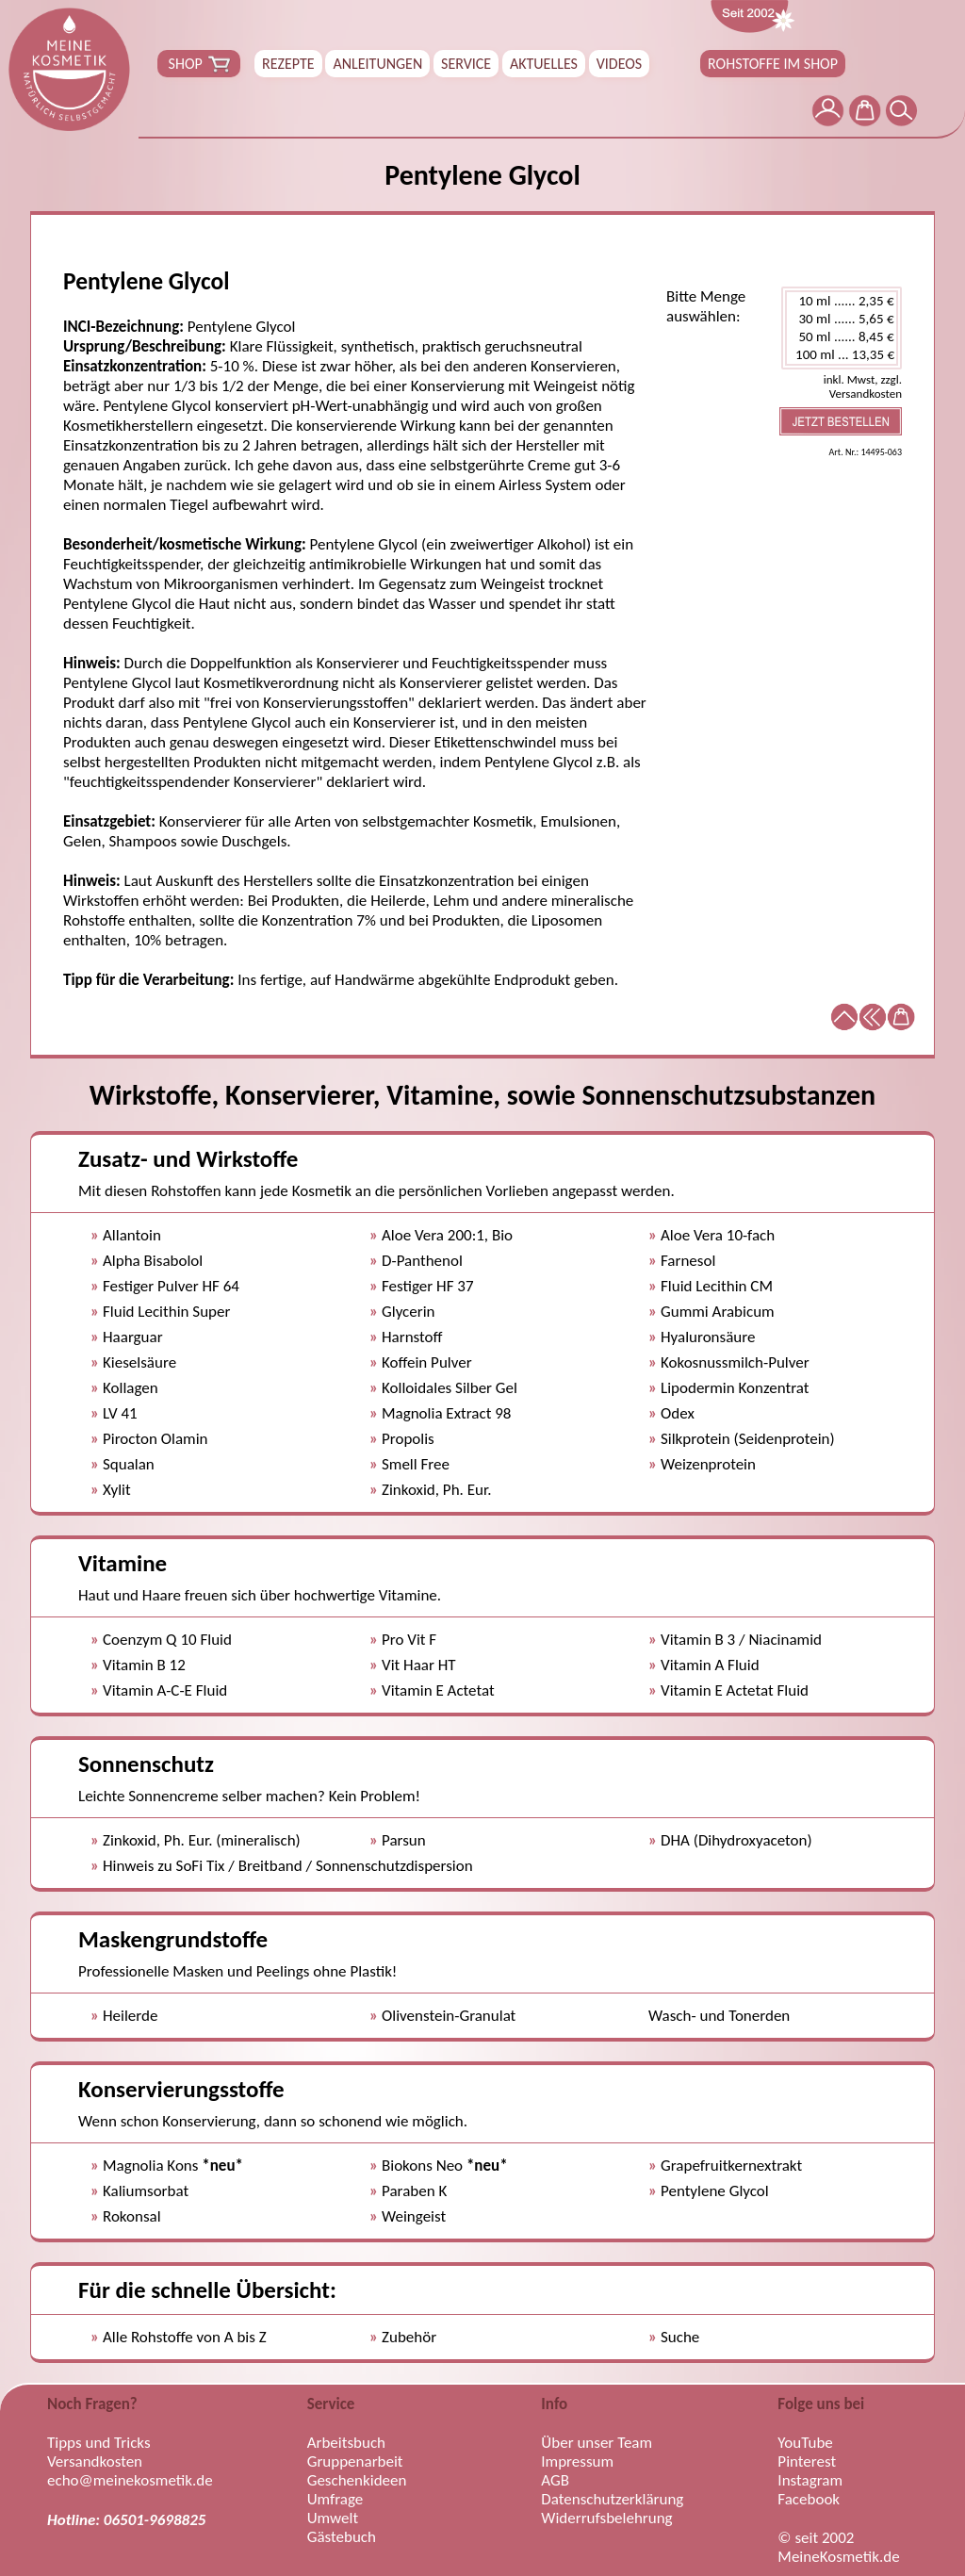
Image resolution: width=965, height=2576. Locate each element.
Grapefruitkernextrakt (731, 2165)
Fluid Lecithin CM (717, 1286)
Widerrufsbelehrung (606, 2518)
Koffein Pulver (427, 1362)
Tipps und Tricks (99, 2443)
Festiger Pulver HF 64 (171, 1286)
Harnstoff (412, 1337)
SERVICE (466, 64)
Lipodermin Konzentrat (735, 1388)
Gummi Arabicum (718, 1311)
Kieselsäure (139, 1362)
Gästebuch (341, 2537)
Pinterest (806, 2462)
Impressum (577, 2462)
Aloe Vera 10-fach (718, 1235)
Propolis (408, 1439)
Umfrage (335, 2499)
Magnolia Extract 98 (446, 1413)
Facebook (808, 2499)
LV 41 (120, 1413)
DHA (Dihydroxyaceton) (736, 1840)
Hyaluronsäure (708, 1337)
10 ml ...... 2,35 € (841, 301)
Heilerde (130, 2016)
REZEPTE (288, 64)
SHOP (199, 64)
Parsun (404, 1840)
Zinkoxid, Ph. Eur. (436, 1490)
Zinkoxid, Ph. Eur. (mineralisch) (202, 1840)
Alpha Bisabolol (153, 1261)
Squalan (129, 1464)
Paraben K (414, 2191)
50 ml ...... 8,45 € (841, 337)
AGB (555, 2480)
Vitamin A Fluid (710, 1665)
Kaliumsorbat (145, 2191)
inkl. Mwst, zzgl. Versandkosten (863, 386)
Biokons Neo (445, 2165)
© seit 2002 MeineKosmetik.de (838, 2548)
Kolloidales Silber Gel (449, 1388)
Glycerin (408, 1311)
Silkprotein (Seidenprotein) (748, 1439)
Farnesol (688, 1261)
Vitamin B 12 (144, 1665)
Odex (678, 1413)
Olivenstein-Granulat (448, 2016)
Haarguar (133, 1337)
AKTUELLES (544, 64)
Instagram (809, 2480)
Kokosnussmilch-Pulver (735, 1362)
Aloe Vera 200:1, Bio (447, 1235)
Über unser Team (596, 2443)
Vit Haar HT (419, 1665)
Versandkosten (94, 2462)
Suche (680, 2337)
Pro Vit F (409, 1639)
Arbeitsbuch (346, 2443)
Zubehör (409, 2337)
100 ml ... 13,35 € (841, 355)
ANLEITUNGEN (377, 64)
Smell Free (416, 1464)
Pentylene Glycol (715, 2191)
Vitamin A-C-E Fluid (165, 1690)
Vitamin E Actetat (438, 1690)
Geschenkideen (357, 2480)
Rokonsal (132, 2216)
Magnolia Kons (173, 2165)
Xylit (117, 1490)
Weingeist (414, 2216)
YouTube (804, 2443)
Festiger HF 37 (428, 1286)
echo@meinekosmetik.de (130, 2480)
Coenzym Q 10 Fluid (167, 1639)
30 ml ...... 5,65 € (841, 319)
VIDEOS (619, 64)
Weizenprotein (708, 1464)
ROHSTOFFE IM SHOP (773, 64)
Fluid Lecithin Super (166, 1311)
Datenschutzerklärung (612, 2499)
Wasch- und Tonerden (719, 2016)
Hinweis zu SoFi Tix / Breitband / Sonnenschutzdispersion (288, 1866)
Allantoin (132, 1235)
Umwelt (332, 2518)
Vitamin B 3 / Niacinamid (741, 1639)
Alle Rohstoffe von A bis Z (185, 2337)
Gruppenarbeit (355, 2462)
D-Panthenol (422, 1261)
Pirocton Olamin (155, 1439)
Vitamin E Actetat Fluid (735, 1690)
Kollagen (130, 1388)
